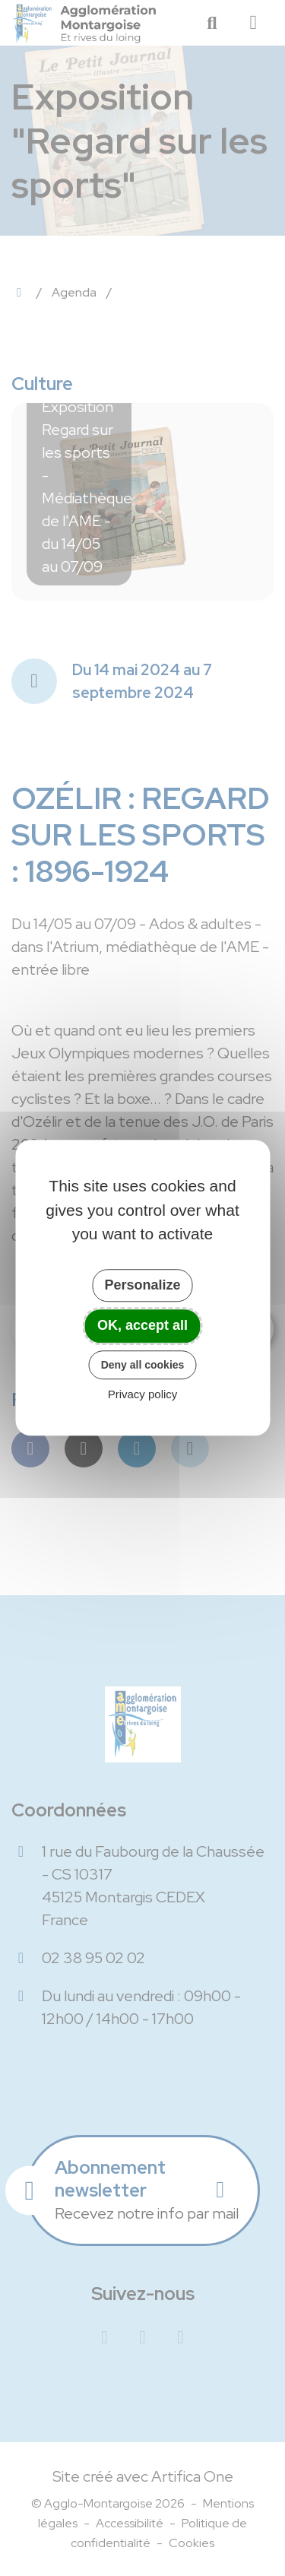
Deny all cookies (143, 1365)
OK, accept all (142, 1325)
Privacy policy (143, 1394)
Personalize (142, 1285)
